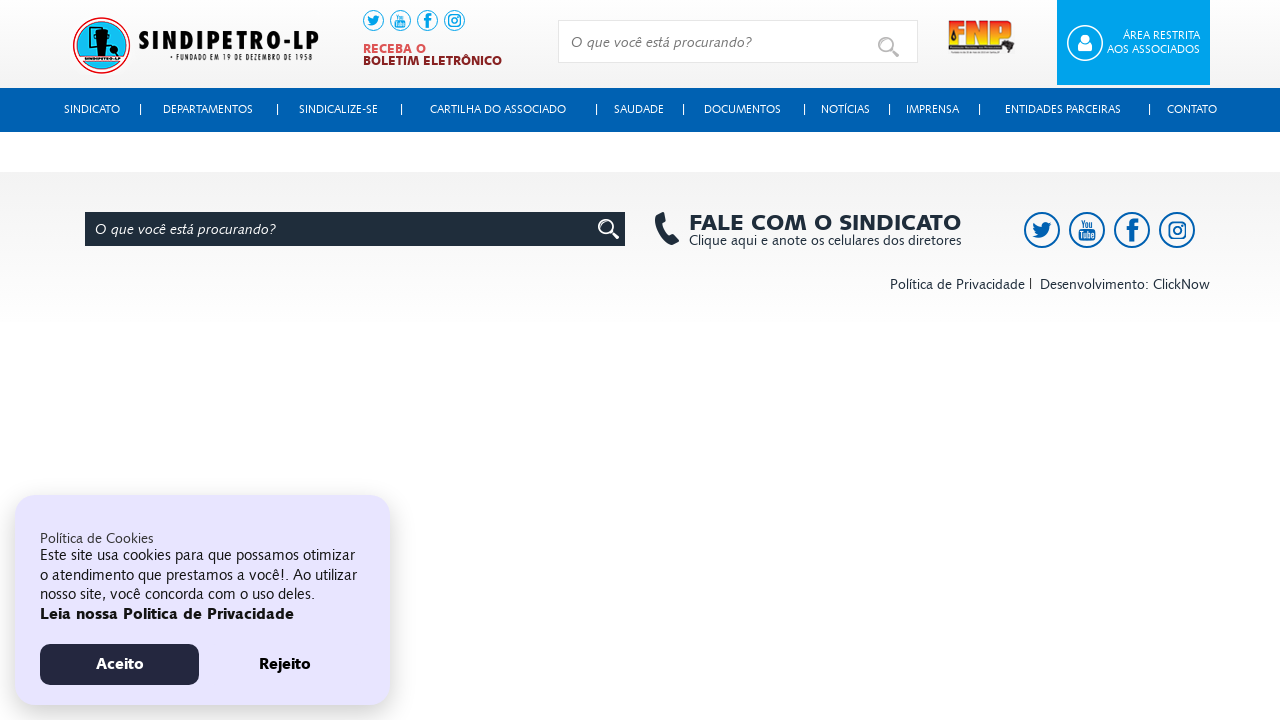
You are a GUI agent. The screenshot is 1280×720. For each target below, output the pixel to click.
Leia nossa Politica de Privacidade (167, 614)
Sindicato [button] (92, 109)
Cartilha (498, 109)
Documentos (742, 109)
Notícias (845, 109)
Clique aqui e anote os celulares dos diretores (815, 230)
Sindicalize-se (338, 109)
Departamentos (208, 109)
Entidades (1063, 109)
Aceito (120, 664)
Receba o (432, 55)
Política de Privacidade (957, 284)
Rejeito (285, 664)
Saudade (639, 109)
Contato (1192, 109)
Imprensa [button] (932, 109)
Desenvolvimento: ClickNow (1125, 284)
